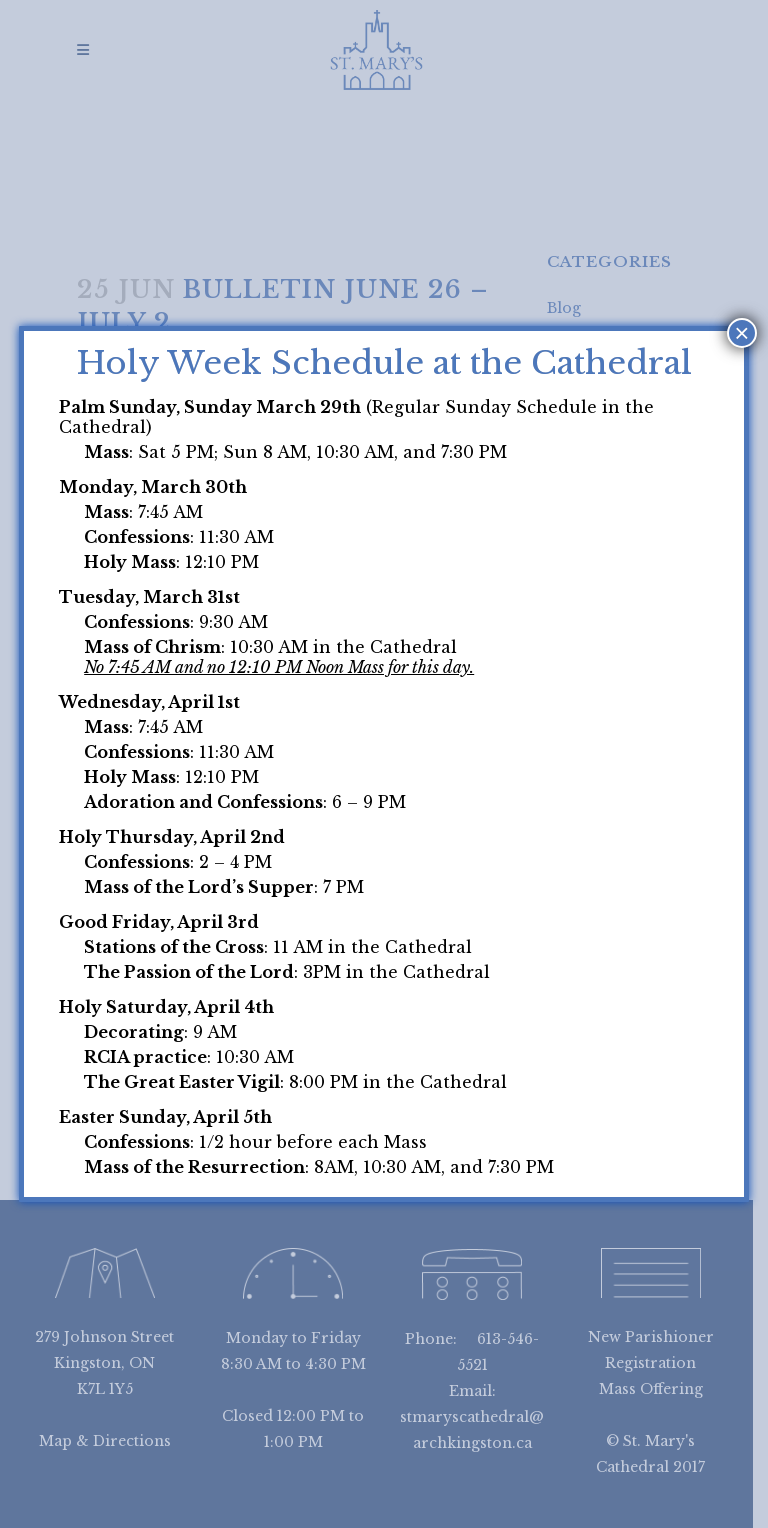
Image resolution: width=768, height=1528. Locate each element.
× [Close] (741, 333)
